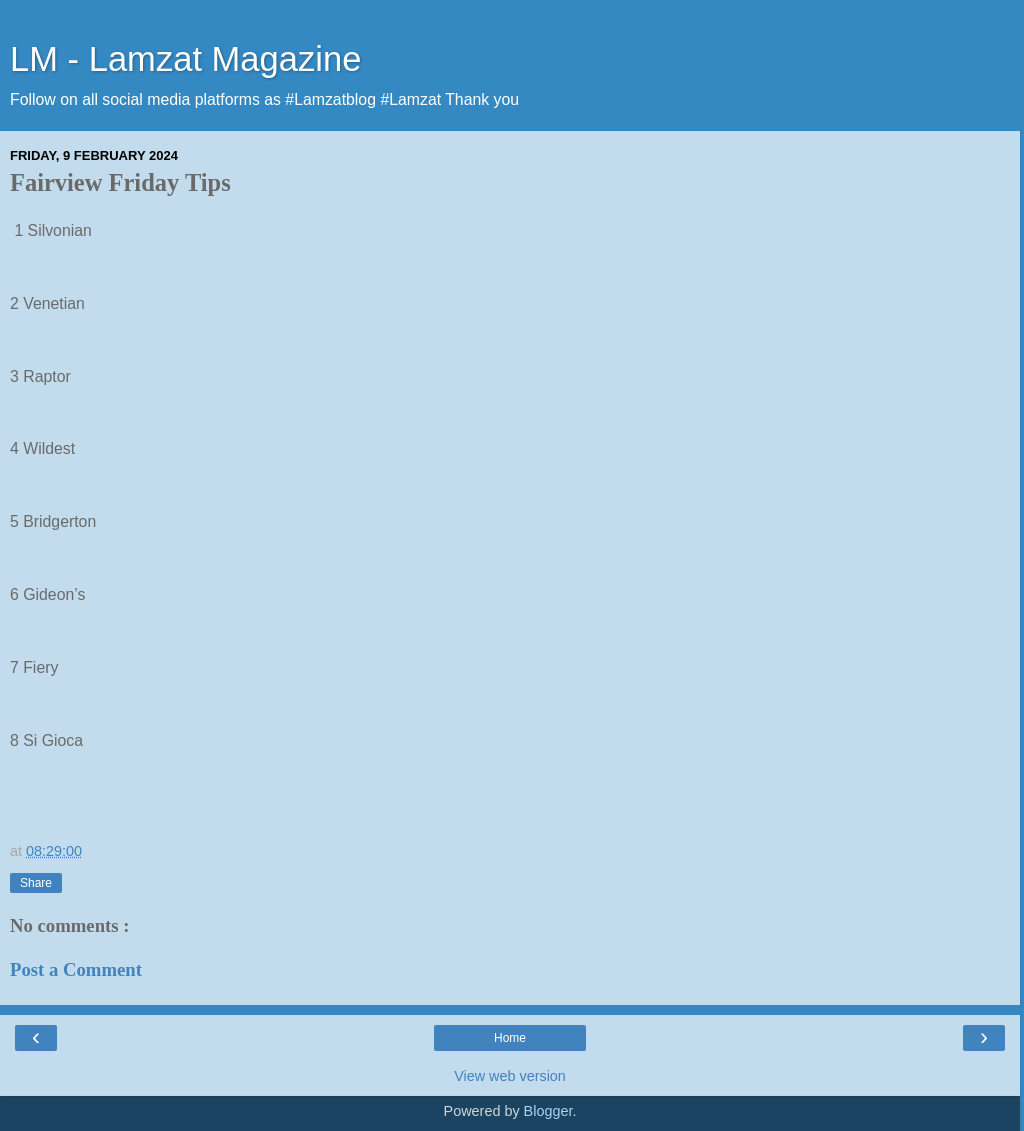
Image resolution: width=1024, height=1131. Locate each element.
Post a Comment (76, 969)
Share (36, 883)
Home (510, 1038)
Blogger (548, 1111)
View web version (510, 1076)
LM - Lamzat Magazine (185, 59)
